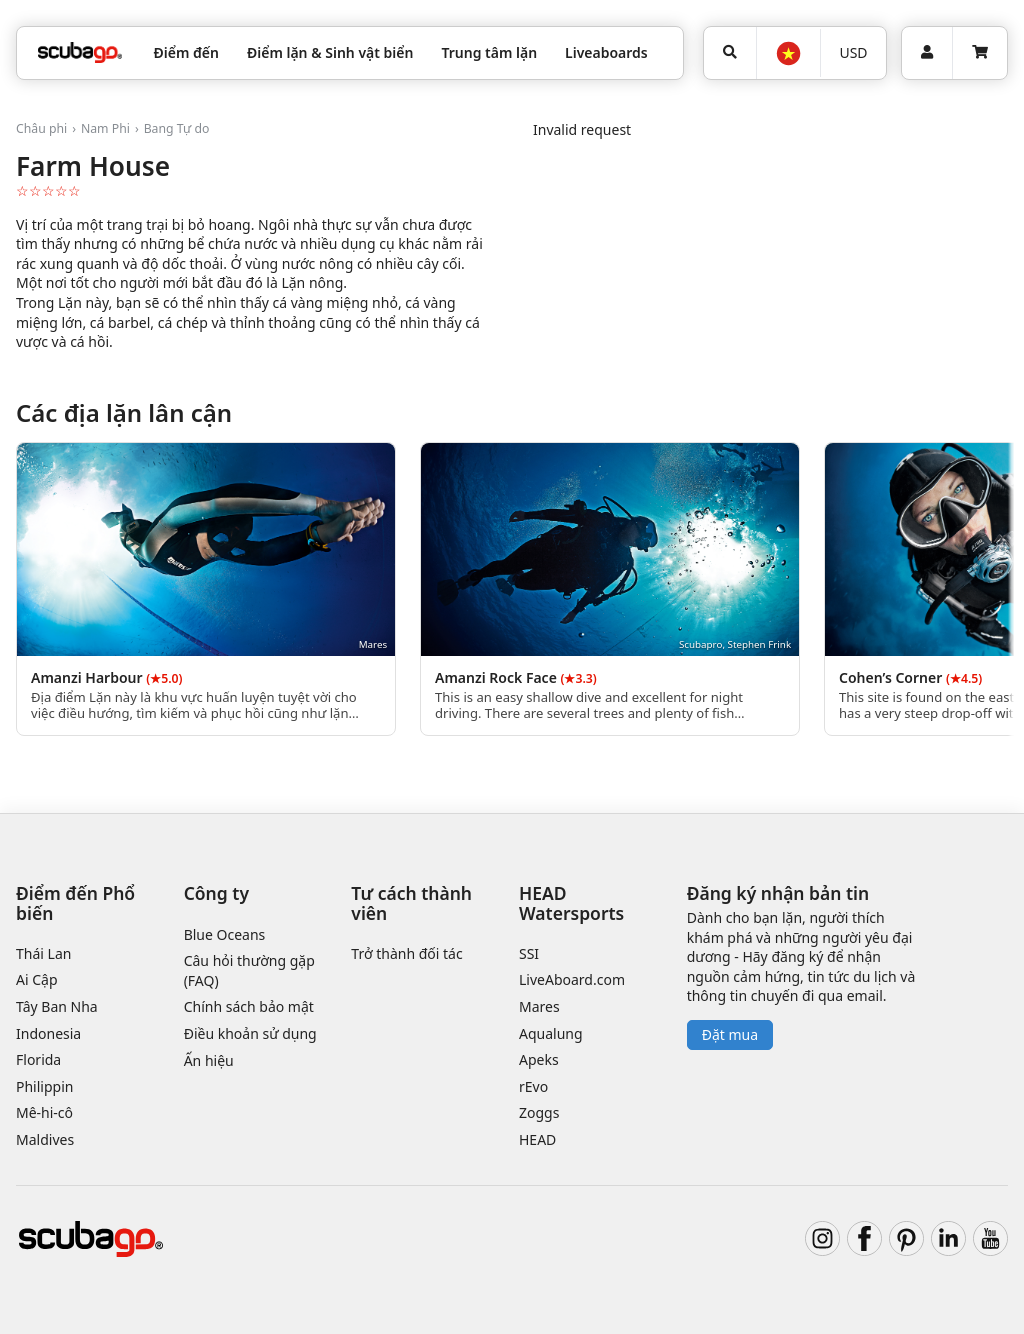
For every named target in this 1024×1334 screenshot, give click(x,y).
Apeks (539, 1059)
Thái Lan (43, 953)
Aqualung (551, 1033)
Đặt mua (730, 1034)
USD (853, 52)
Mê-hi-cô (44, 1112)
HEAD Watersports (571, 902)
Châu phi (41, 128)
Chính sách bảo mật (249, 1006)
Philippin (44, 1086)
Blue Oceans (225, 934)
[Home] (80, 52)
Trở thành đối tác (406, 953)
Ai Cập (37, 979)
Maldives (45, 1139)
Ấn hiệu (209, 1060)
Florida (38, 1059)
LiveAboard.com (572, 979)
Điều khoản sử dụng (250, 1033)
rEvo (533, 1086)
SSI (529, 953)
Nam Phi (105, 128)
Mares (539, 1006)
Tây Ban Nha (57, 1006)
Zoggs (539, 1112)
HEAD (537, 1139)
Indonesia (48, 1033)
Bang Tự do (177, 128)
